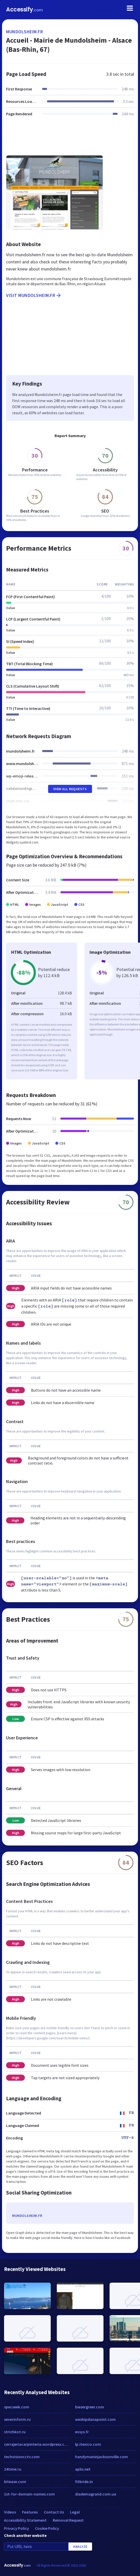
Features (30, 2512)
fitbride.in (84, 2481)
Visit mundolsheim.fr (34, 295)
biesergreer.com (89, 2406)
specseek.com (16, 2406)
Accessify (24, 9)
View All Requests (70, 789)
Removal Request (68, 2520)
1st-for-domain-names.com (29, 2494)
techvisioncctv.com (22, 2456)
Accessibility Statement (25, 2520)
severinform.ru (17, 2419)
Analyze (80, 2546)
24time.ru (12, 2469)
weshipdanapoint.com (95, 2419)
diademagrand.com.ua (95, 2494)
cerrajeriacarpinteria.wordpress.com (37, 2444)
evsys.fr (82, 2431)
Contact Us (54, 2512)
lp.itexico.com (88, 2444)
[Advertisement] (70, 139)
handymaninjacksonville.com (101, 2456)
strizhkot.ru (15, 2431)
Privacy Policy (16, 2528)
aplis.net (83, 2469)
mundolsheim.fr (24, 32)
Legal (75, 2512)
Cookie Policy (47, 2528)
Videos (10, 2512)
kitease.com (15, 2481)
